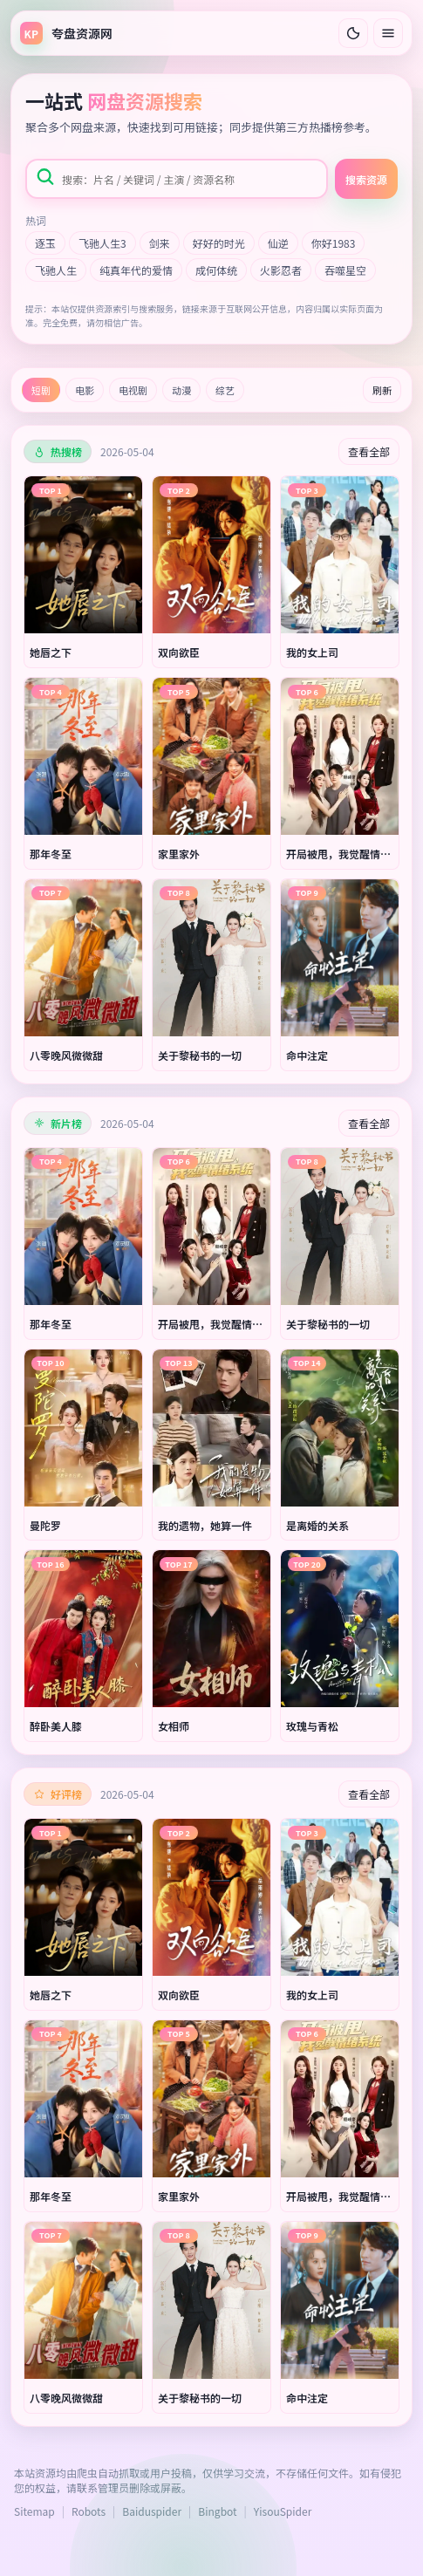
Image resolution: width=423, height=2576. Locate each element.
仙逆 (278, 243)
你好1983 (333, 243)
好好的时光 (219, 243)
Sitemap (34, 2511)
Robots (89, 2511)
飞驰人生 (56, 270)
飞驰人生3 (102, 243)
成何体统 (216, 270)
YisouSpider (282, 2511)
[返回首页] (66, 33)
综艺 (225, 390)
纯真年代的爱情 (136, 270)
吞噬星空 (345, 270)
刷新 (382, 390)
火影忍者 (281, 270)
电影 (84, 390)
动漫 (181, 390)
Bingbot (217, 2511)
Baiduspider (151, 2511)
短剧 (41, 390)
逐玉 (45, 243)
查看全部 (369, 451)
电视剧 (133, 390)
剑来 (159, 243)
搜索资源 (366, 179)
